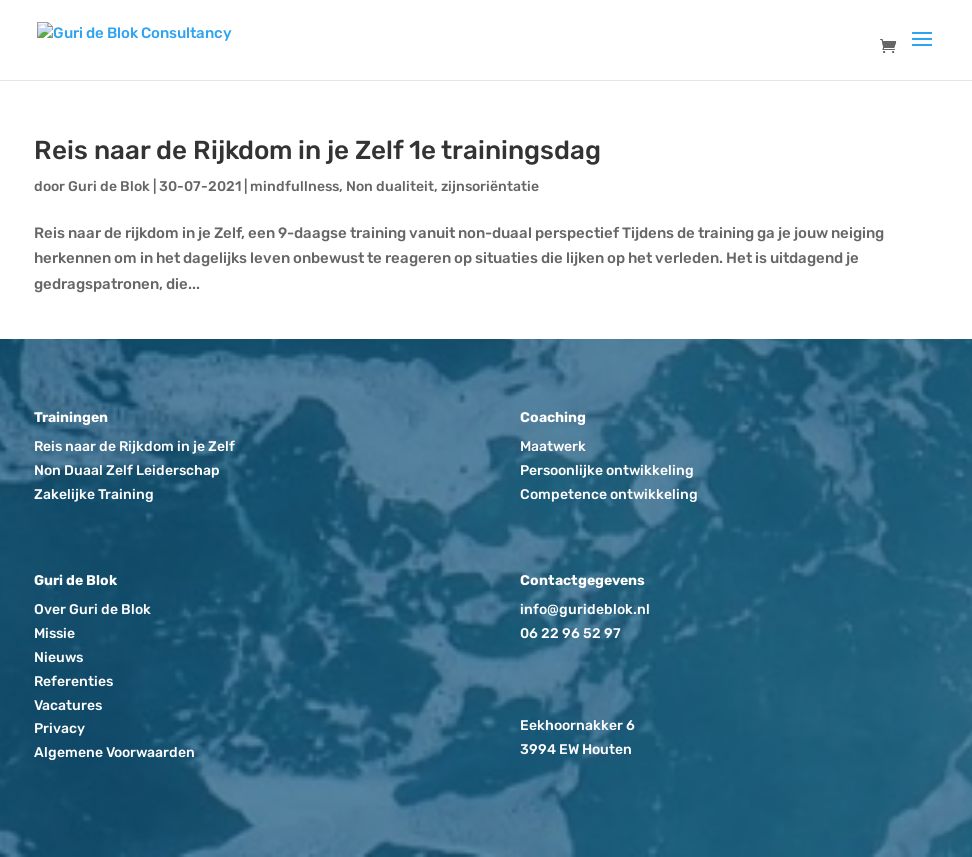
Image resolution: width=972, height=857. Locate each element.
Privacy (59, 728)
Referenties (73, 681)
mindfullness (294, 186)
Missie (54, 633)
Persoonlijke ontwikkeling (607, 470)
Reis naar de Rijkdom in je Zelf (134, 446)
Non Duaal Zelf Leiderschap (127, 470)
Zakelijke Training (94, 494)
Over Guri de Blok (92, 609)
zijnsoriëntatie (490, 186)
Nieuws (58, 657)
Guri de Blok (109, 186)
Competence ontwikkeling (609, 494)
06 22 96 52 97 (570, 633)
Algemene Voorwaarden (114, 752)
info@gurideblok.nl (585, 609)
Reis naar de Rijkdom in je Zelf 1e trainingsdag (317, 150)
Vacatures (68, 705)
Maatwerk (553, 446)
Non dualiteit (390, 186)
